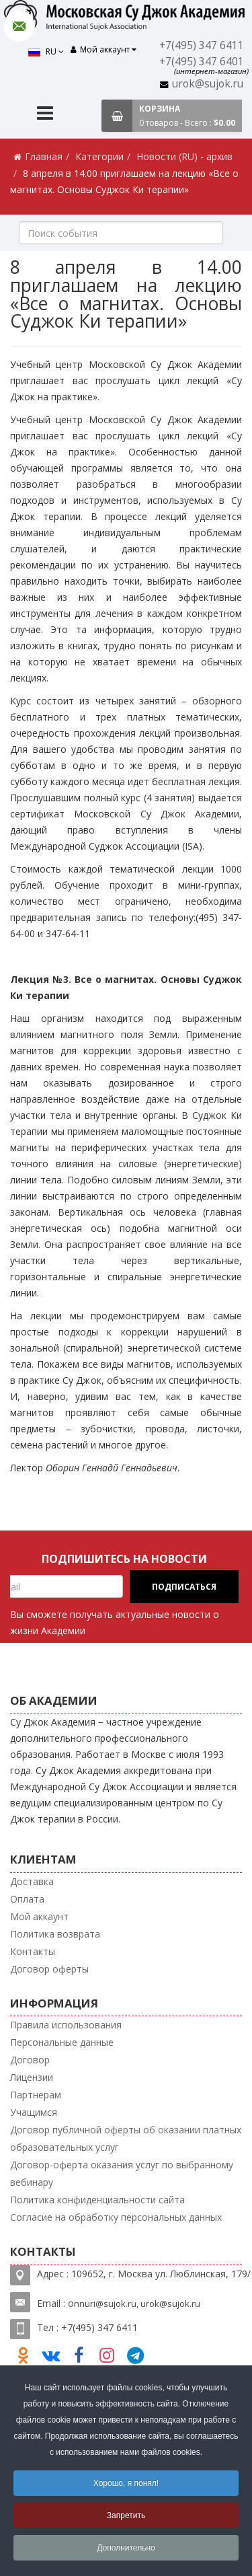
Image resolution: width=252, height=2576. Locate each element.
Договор (30, 2059)
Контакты (32, 1951)
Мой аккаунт (39, 1916)
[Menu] (45, 115)
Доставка (32, 1881)
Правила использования (66, 2024)
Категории (99, 156)
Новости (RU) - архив (184, 156)
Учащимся (33, 2112)
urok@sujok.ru (207, 83)
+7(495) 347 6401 (201, 61)
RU (46, 51)
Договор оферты (49, 1968)
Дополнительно (126, 2547)
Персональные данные (62, 2042)
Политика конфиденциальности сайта (97, 2199)
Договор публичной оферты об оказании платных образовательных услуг (125, 2138)
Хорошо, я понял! (126, 2483)
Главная (43, 156)
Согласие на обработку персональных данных (116, 2217)
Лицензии (31, 2077)
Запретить (126, 2515)
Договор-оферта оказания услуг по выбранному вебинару (121, 2173)
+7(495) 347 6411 (201, 45)
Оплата (27, 1898)
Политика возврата (55, 1933)
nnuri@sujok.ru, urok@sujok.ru (137, 2303)
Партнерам (35, 2094)
